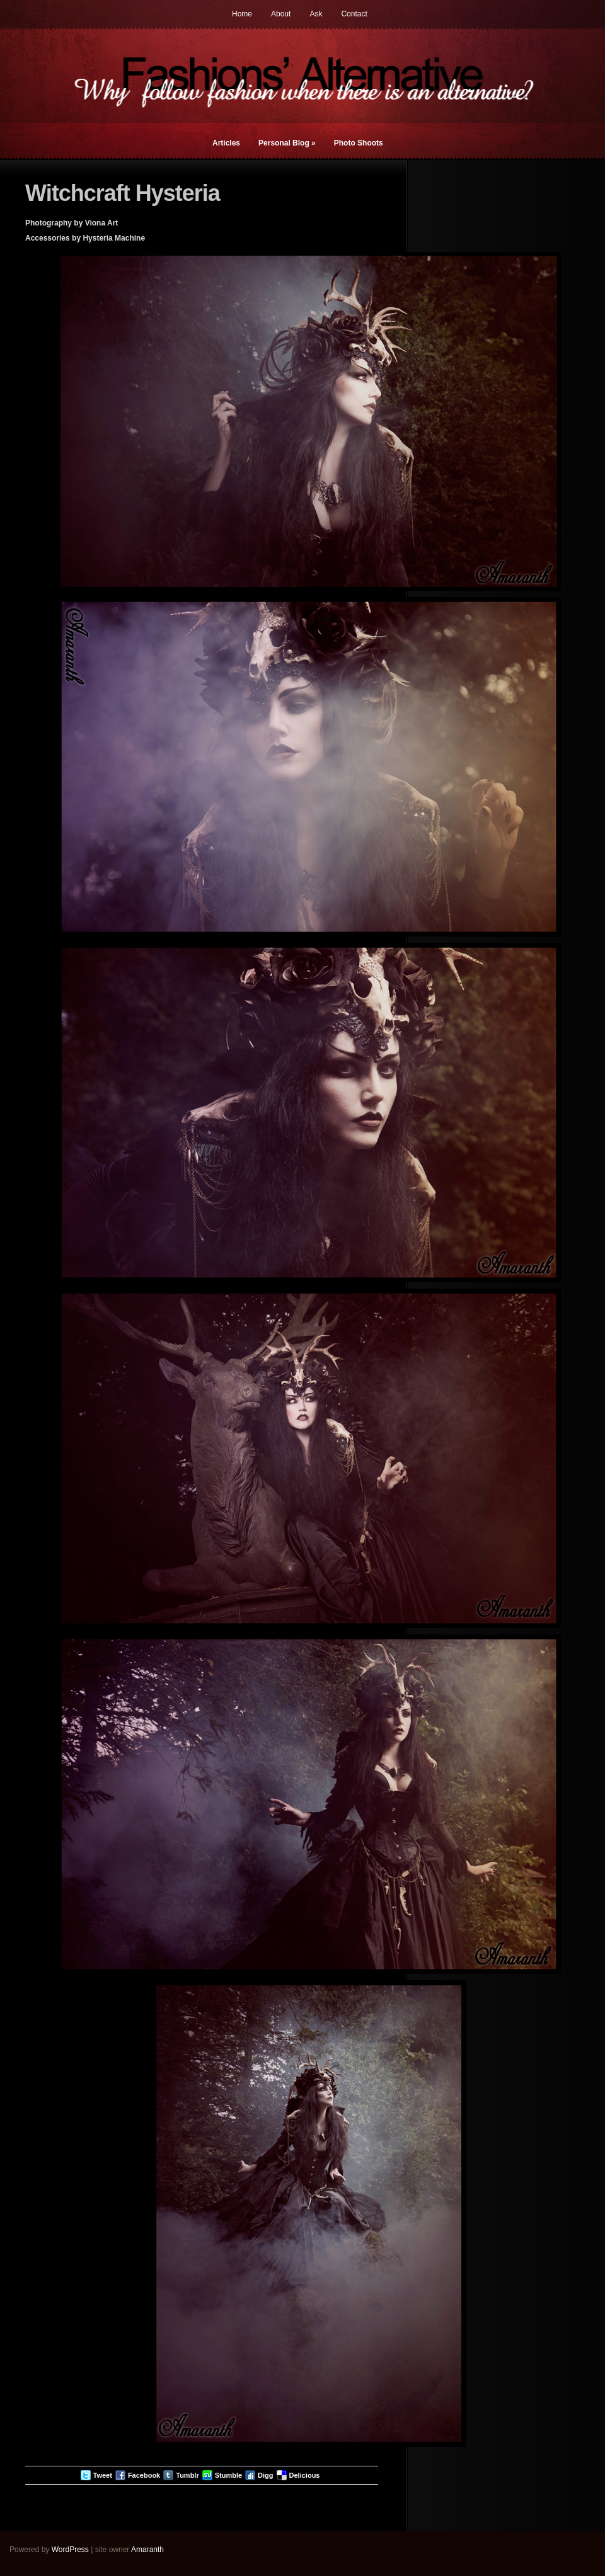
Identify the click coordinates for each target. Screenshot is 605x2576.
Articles (226, 143)
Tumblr (187, 2475)
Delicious (304, 2475)
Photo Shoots (358, 143)
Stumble (228, 2475)
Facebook (144, 2475)
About (281, 13)
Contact (354, 13)
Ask (315, 13)
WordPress (70, 2549)
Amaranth (147, 2549)
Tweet (102, 2475)
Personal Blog (287, 143)
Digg (265, 2475)
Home (242, 13)
